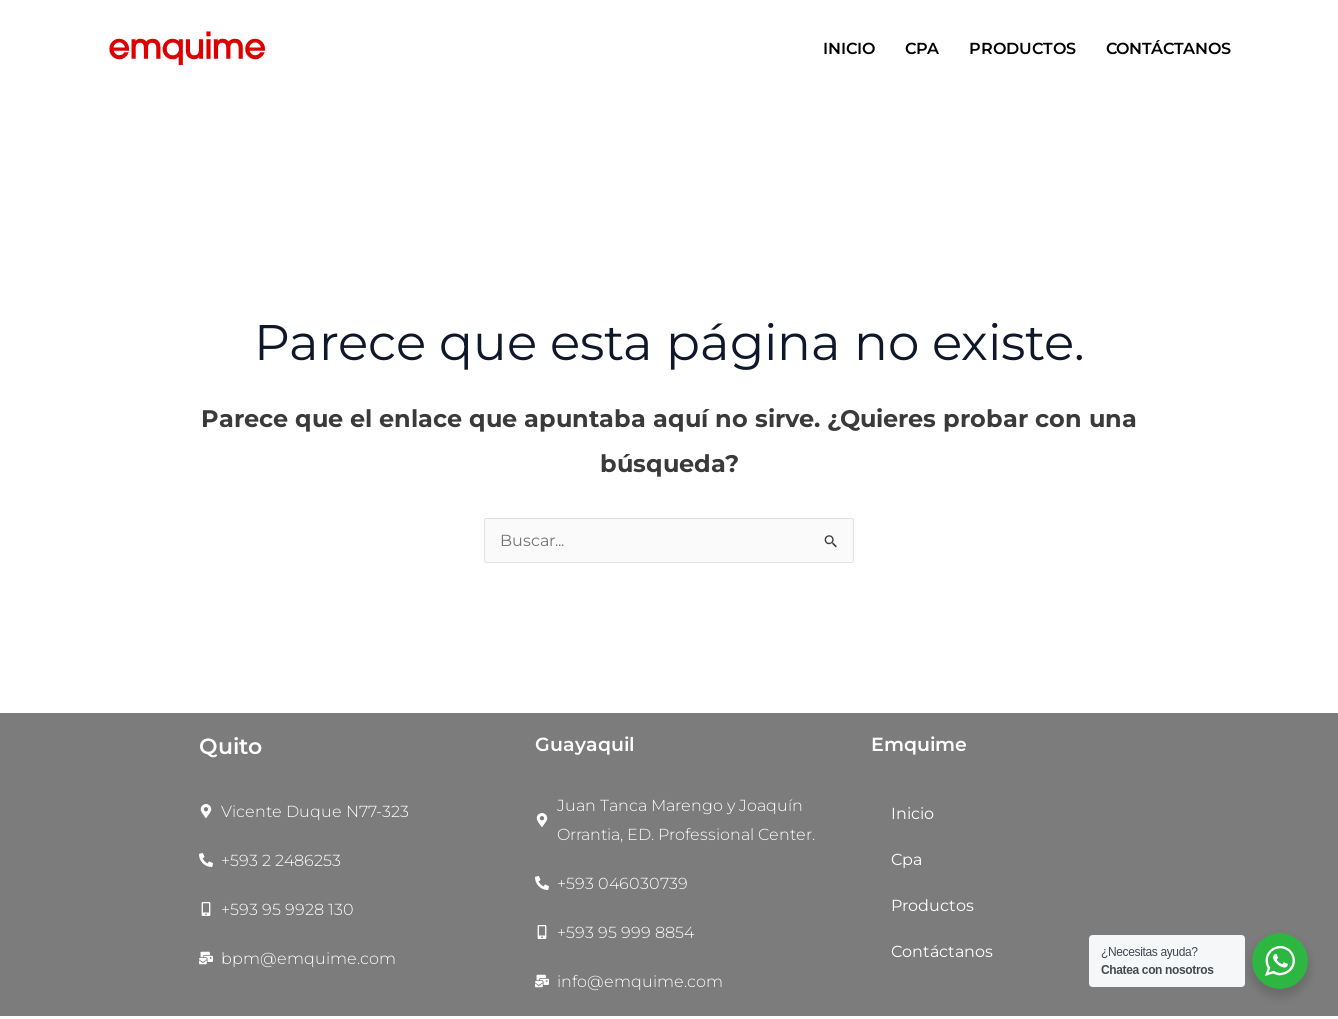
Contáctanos (1168, 48)
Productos (1022, 48)
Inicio (849, 48)
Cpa (922, 48)
